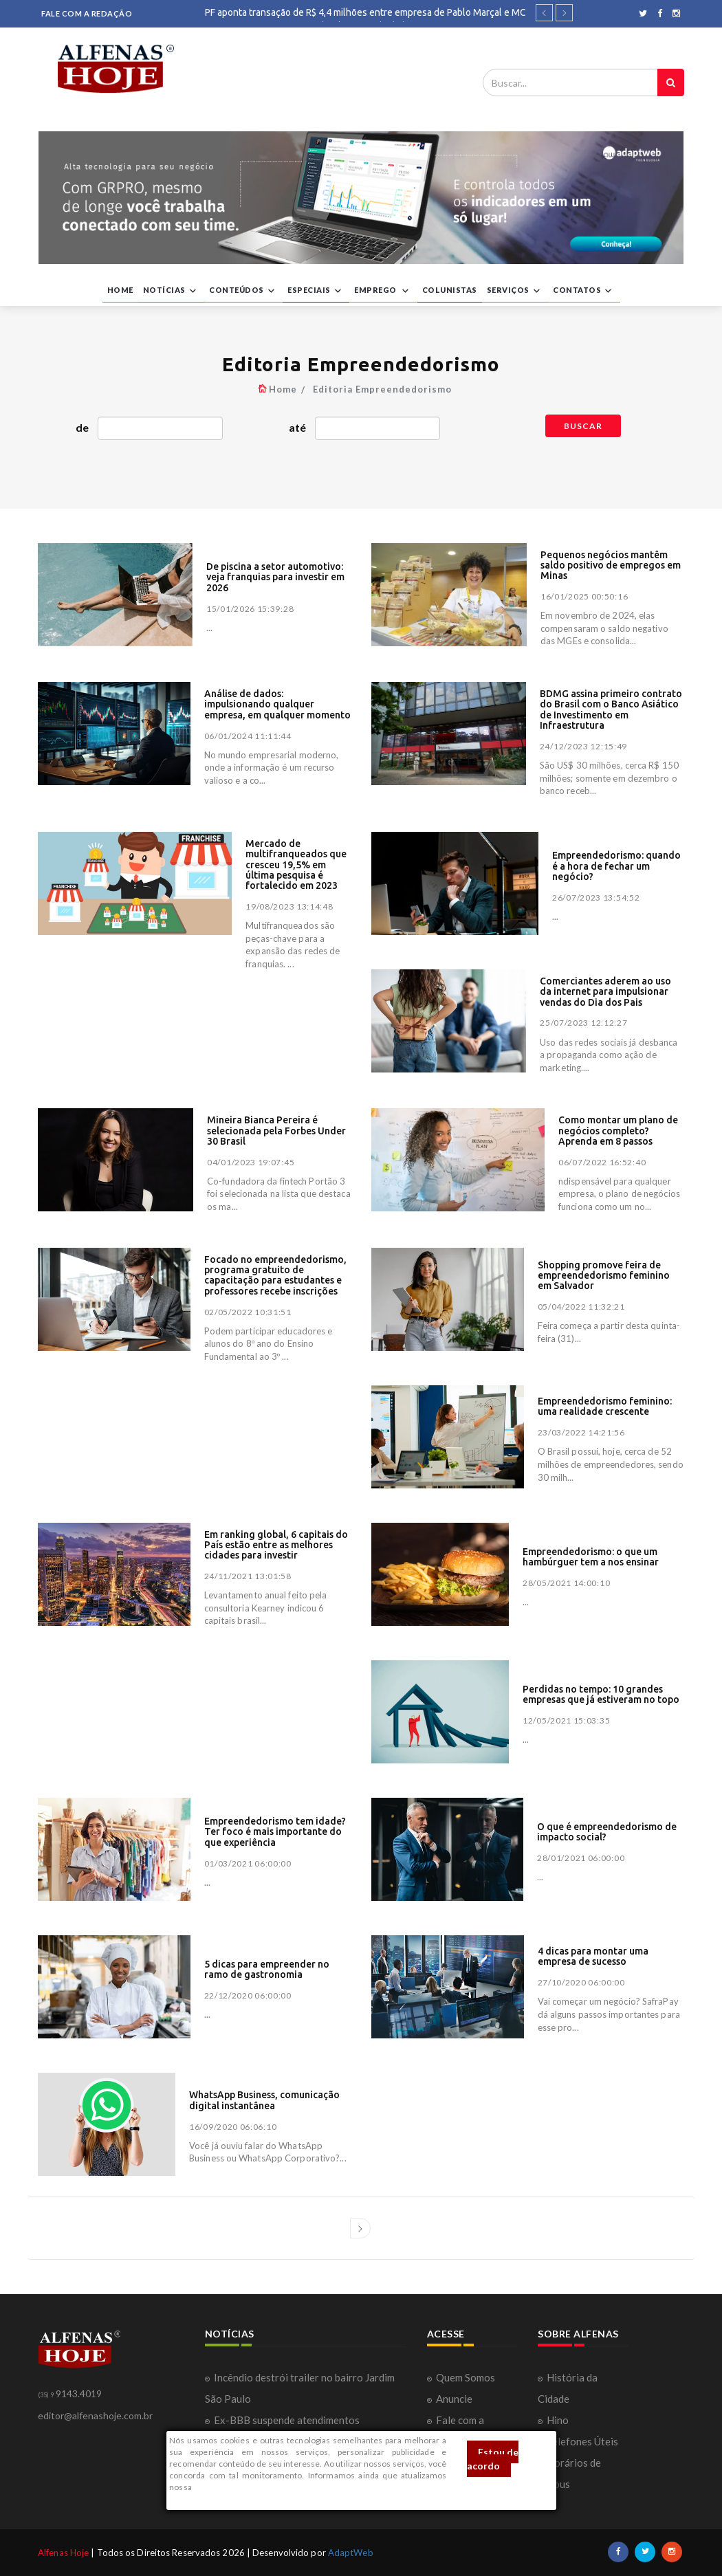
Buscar (583, 426)
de (82, 427)
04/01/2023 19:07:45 (250, 1162)
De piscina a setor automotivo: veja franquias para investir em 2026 (275, 577)
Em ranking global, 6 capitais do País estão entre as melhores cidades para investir (276, 1545)
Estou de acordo (492, 2459)
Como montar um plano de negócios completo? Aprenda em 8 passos (618, 1130)
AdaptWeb (350, 2552)
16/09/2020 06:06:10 (232, 2127)
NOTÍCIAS (171, 291)
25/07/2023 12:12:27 (583, 1022)
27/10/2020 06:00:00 (581, 1982)
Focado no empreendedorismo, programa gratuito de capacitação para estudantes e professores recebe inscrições (275, 1275)
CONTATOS (584, 291)
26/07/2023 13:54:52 (595, 897)
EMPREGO (383, 291)
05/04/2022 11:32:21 (581, 1306)
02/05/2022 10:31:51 (248, 1312)
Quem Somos (465, 2377)
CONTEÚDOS (243, 291)
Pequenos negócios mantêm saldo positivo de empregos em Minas (610, 565)
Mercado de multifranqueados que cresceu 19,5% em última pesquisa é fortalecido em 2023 (296, 865)
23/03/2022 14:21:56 (581, 1432)
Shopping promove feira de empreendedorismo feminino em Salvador (604, 1275)
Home (283, 389)
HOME (120, 289)
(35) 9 (46, 2395)
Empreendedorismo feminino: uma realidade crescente (605, 1406)
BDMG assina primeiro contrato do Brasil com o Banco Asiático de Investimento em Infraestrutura (611, 709)
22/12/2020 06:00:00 (248, 1995)
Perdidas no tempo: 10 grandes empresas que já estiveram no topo (601, 1694)
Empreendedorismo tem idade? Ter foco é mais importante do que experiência (275, 1832)
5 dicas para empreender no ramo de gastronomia (266, 1969)
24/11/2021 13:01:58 (248, 1576)
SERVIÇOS (515, 291)
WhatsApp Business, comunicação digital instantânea (264, 2100)
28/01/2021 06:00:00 (580, 1858)
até (297, 427)
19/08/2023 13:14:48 (289, 906)
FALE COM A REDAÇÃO (86, 13)
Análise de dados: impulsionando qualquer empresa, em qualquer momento (277, 704)
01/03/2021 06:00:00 (248, 1863)
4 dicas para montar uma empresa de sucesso (593, 1956)
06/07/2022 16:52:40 (602, 1162)
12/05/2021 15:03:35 (566, 1720)
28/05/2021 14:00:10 (566, 1583)
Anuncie (454, 2398)
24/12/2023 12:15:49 (583, 746)
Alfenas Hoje (63, 2552)
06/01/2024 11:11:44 (248, 736)
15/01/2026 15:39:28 (250, 609)
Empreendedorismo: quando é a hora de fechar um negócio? (616, 866)
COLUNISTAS (449, 289)
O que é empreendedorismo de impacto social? (607, 1831)
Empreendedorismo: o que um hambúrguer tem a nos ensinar (591, 1556)
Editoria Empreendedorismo (382, 389)
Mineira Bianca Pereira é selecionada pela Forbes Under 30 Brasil (276, 1130)
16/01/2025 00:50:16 (584, 596)
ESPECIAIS (315, 291)
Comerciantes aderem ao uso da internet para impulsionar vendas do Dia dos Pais (605, 992)
